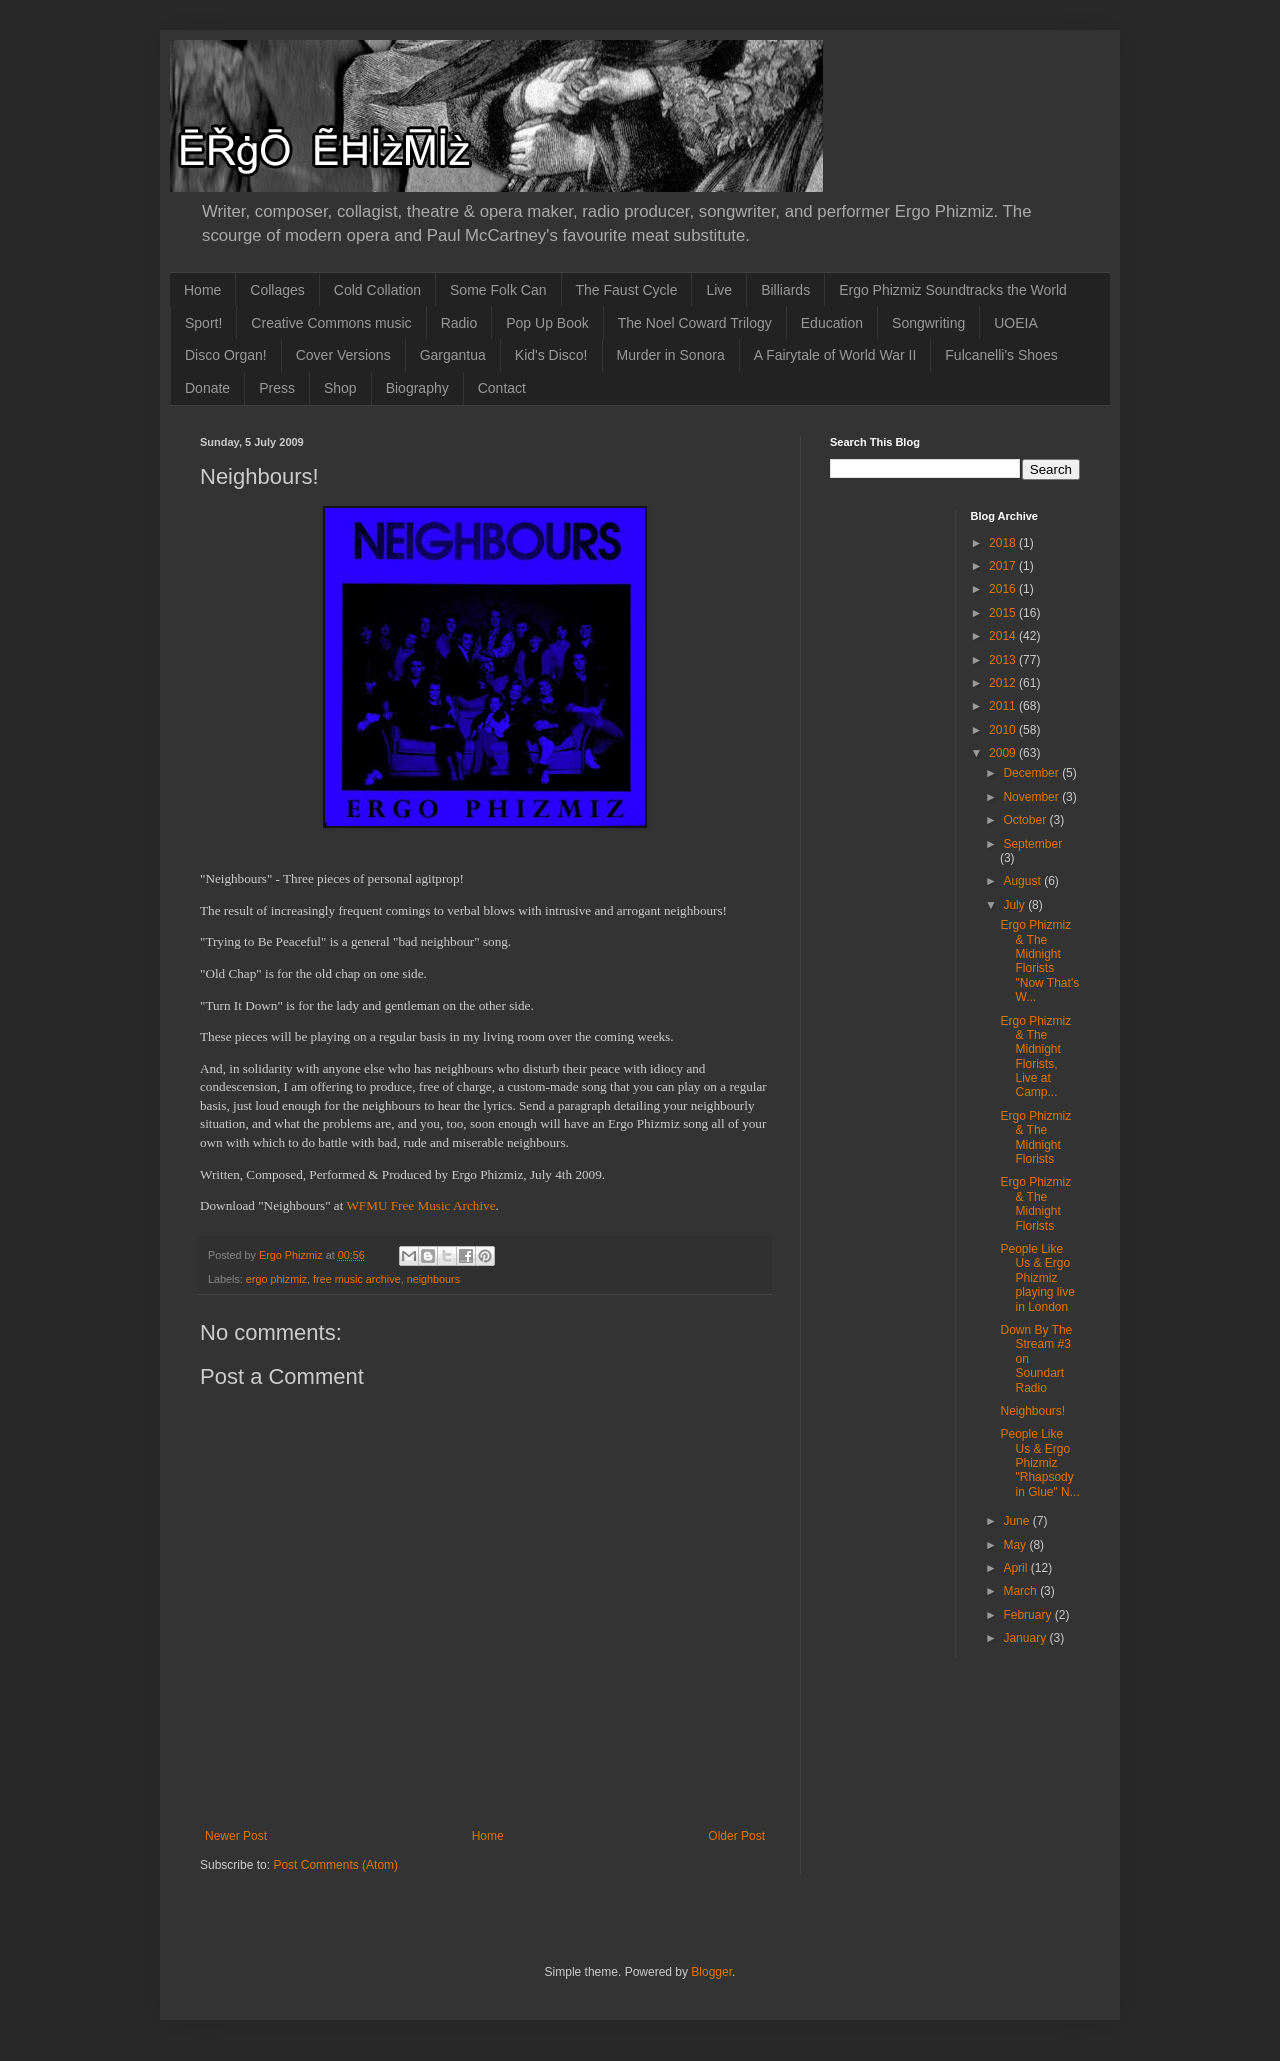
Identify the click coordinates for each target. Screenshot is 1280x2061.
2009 (1004, 753)
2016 (1004, 589)
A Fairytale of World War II (835, 355)
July (1015, 905)
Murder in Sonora (671, 355)
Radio (459, 323)
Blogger (711, 1972)
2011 (1004, 706)
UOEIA (1016, 323)
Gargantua (453, 355)
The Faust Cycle (627, 290)
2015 (1004, 613)
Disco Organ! (226, 355)
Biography (417, 388)
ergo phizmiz (276, 1279)
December (1032, 773)
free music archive (357, 1279)
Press (277, 388)
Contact (502, 388)
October (1026, 820)
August (1023, 881)
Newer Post (236, 1836)
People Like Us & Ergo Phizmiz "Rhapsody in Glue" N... (1039, 1463)
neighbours (433, 1279)
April (1016, 1568)
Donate (207, 388)
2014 (1004, 636)
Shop (340, 388)
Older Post (736, 1836)
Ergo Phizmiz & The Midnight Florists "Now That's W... (1039, 961)
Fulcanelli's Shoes (1001, 355)
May (1016, 1545)
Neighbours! (1032, 1411)
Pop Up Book (547, 323)
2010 (1004, 730)
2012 (1004, 683)
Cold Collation (377, 290)
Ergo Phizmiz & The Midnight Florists (1035, 1137)
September (1032, 844)
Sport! (203, 323)
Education (832, 323)
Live (719, 290)
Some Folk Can (498, 290)
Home (202, 290)
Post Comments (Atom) (335, 1865)
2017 (1004, 566)
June (1017, 1521)
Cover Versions (343, 355)
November (1032, 797)
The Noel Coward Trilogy (695, 323)
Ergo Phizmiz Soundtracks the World (953, 290)
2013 (1004, 660)
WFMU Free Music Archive (420, 1205)
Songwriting (928, 323)
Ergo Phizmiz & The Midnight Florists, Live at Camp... (1035, 1057)
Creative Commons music (331, 323)
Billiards (785, 290)
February (1028, 1615)
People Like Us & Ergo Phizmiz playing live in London (1037, 1278)
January (1026, 1638)
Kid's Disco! (551, 355)
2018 (1004, 543)
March (1021, 1591)
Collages (277, 290)
